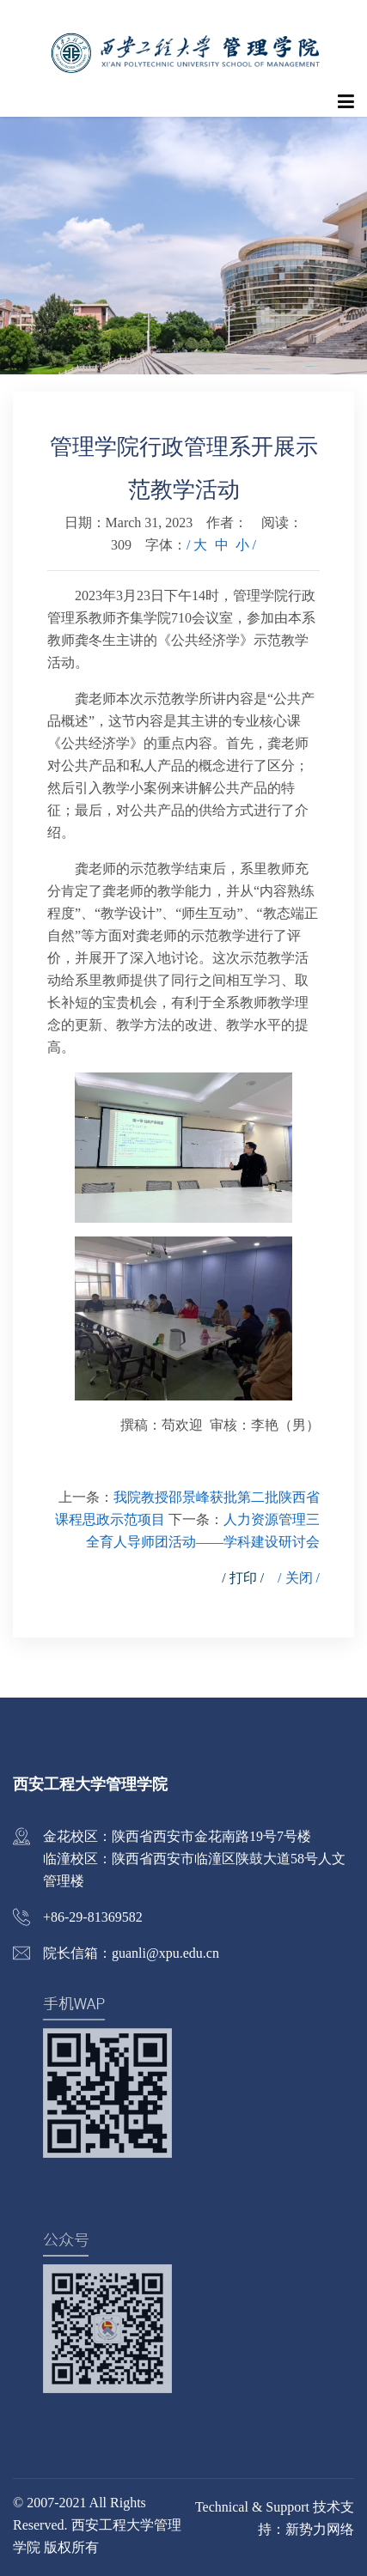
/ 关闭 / (299, 1578)
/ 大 (197, 545)
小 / (245, 545)
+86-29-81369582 (93, 1917)
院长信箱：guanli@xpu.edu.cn (131, 1953)
